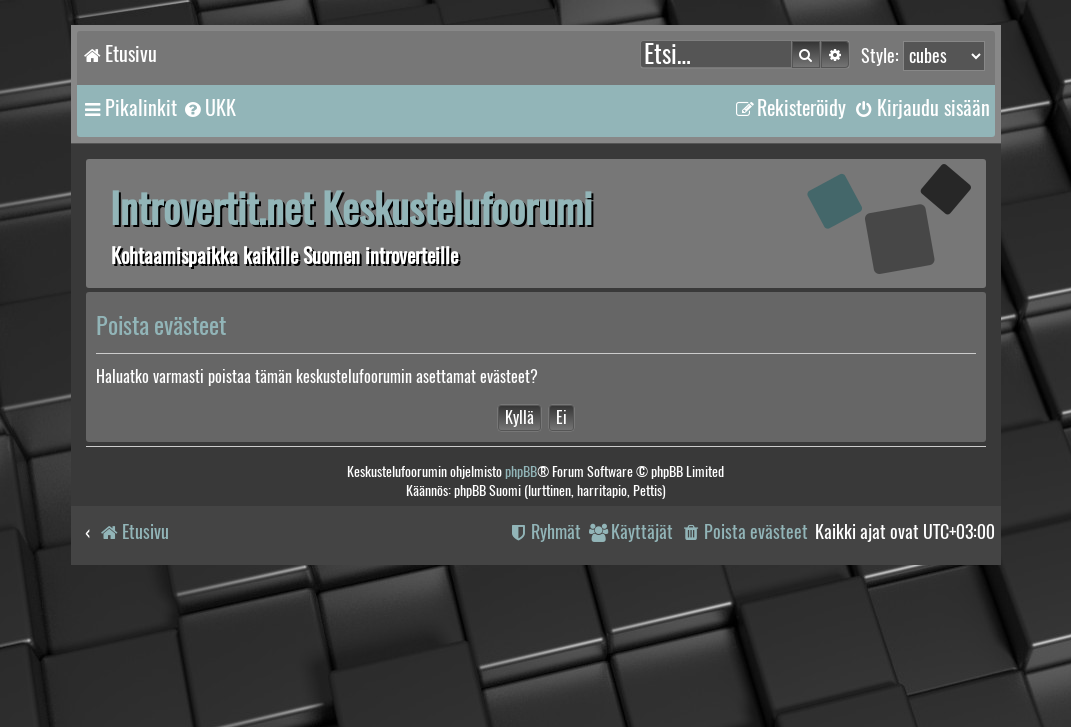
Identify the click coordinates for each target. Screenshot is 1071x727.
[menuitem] (209, 108)
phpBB (521, 471)
